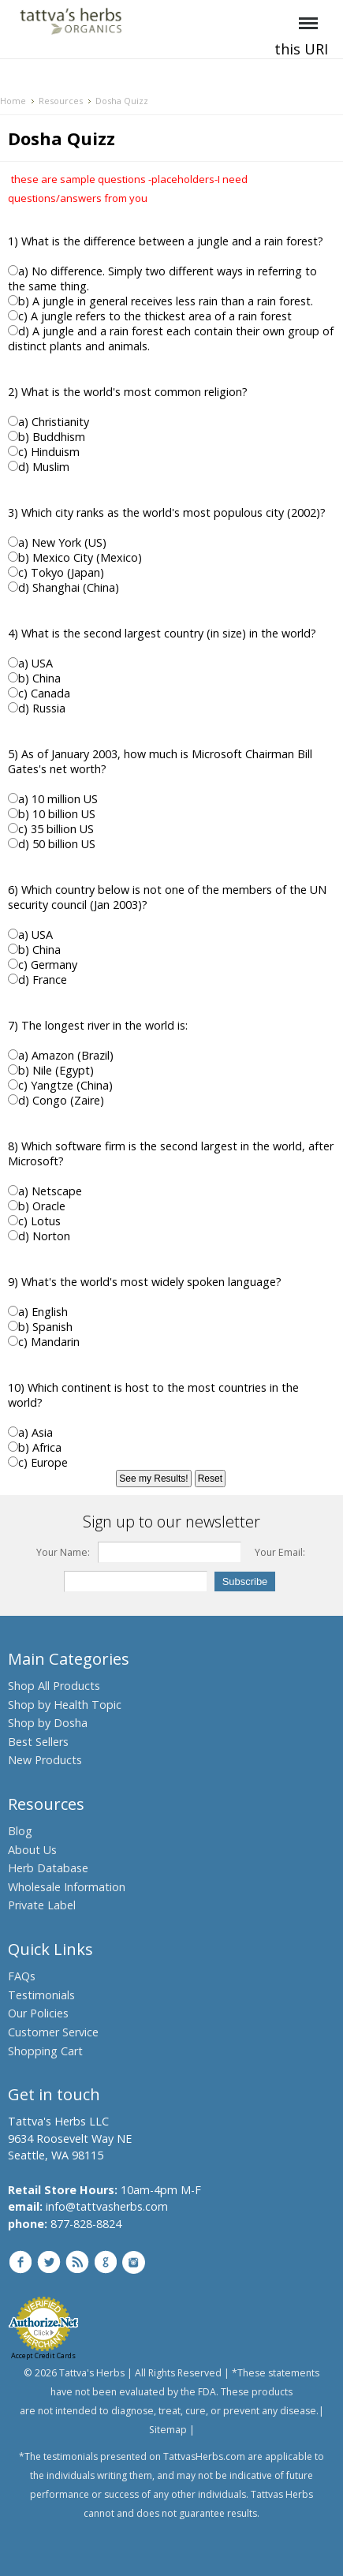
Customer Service (53, 2032)
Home (13, 101)
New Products (45, 1759)
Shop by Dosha (48, 1722)
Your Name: (63, 1552)
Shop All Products (54, 1685)
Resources (61, 101)
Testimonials (41, 1994)
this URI (301, 48)
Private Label (42, 1904)
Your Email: (280, 1552)
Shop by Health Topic (64, 1704)
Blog (20, 1830)
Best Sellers (38, 1741)
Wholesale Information (66, 1886)
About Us (32, 1849)
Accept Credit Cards (43, 2355)
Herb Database (48, 1867)
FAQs (21, 1975)
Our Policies (38, 2013)
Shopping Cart (45, 2050)
